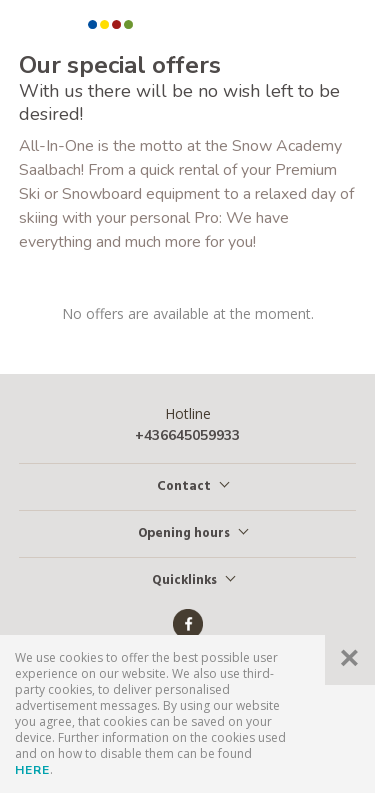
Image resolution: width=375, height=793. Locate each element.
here (32, 770)
